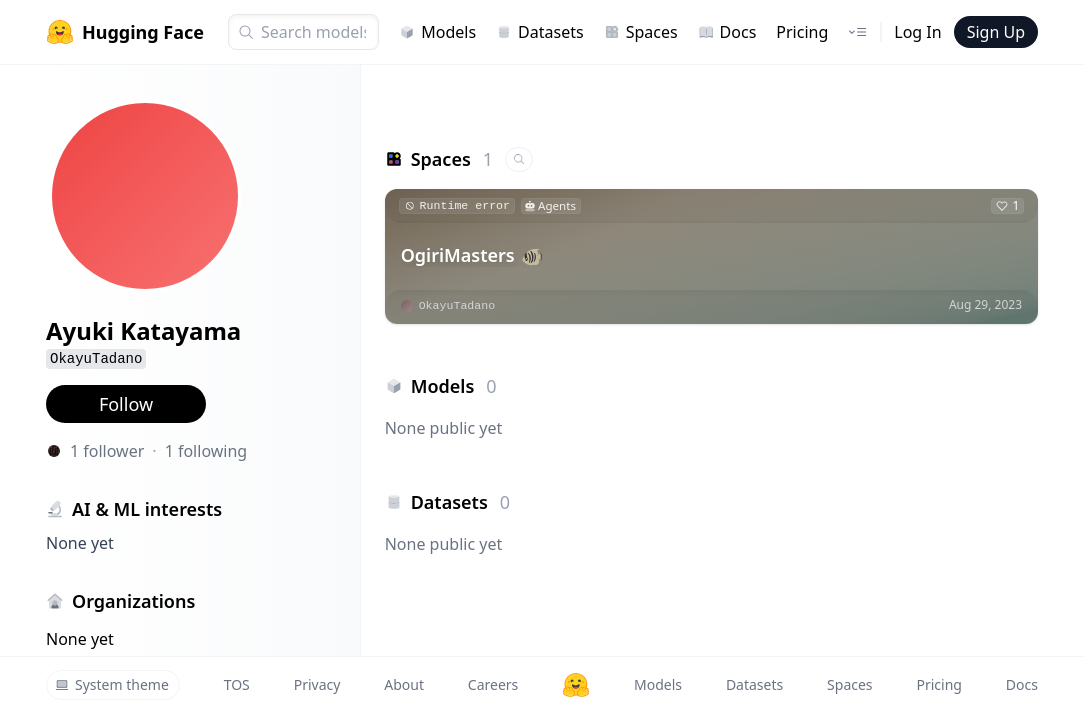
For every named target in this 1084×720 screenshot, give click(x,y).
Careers (493, 684)
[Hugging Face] (576, 685)
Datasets (540, 32)
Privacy (317, 684)
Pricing (802, 32)
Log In (917, 32)
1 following (206, 451)
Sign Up (996, 32)
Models (437, 32)
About (404, 684)
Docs (727, 32)
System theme (112, 684)
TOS (237, 684)
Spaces (641, 32)
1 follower (107, 451)
